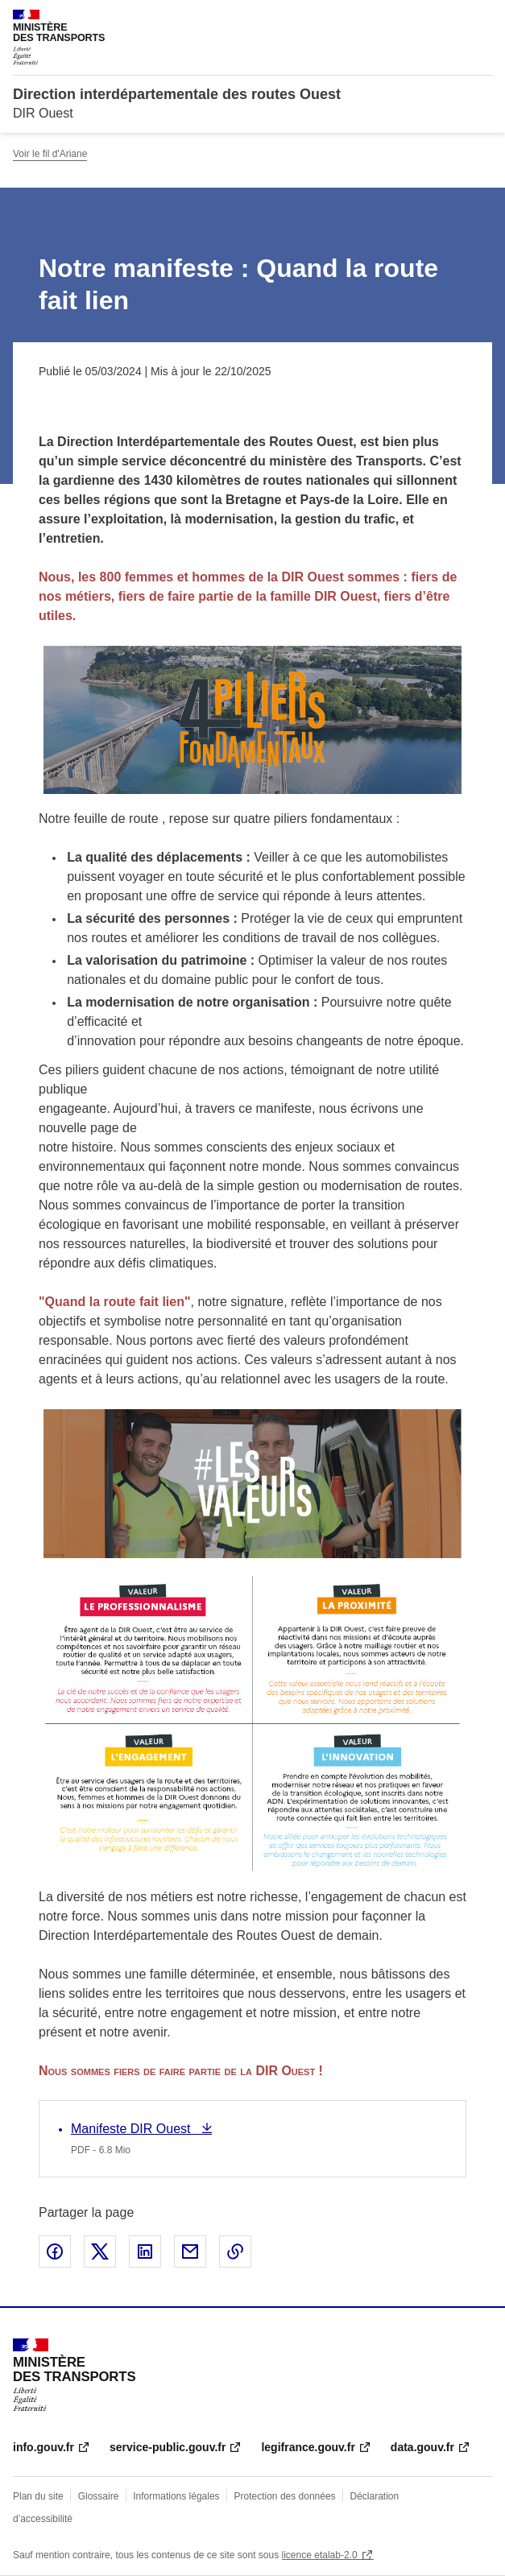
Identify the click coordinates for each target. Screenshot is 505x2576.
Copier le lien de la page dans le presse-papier (235, 2251)
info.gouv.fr (43, 2447)
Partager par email (190, 2251)
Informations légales (176, 2496)
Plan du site (38, 2496)
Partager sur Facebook (55, 2251)
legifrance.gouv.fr (307, 2447)
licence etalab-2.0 (320, 2555)
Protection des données (285, 2496)
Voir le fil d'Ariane (50, 153)
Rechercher (450, 19)
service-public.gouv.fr (168, 2447)
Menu (482, 19)
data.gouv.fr (422, 2447)
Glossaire (98, 2496)
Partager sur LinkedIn (145, 2251)
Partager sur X (100, 2251)
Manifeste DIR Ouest (132, 2129)
